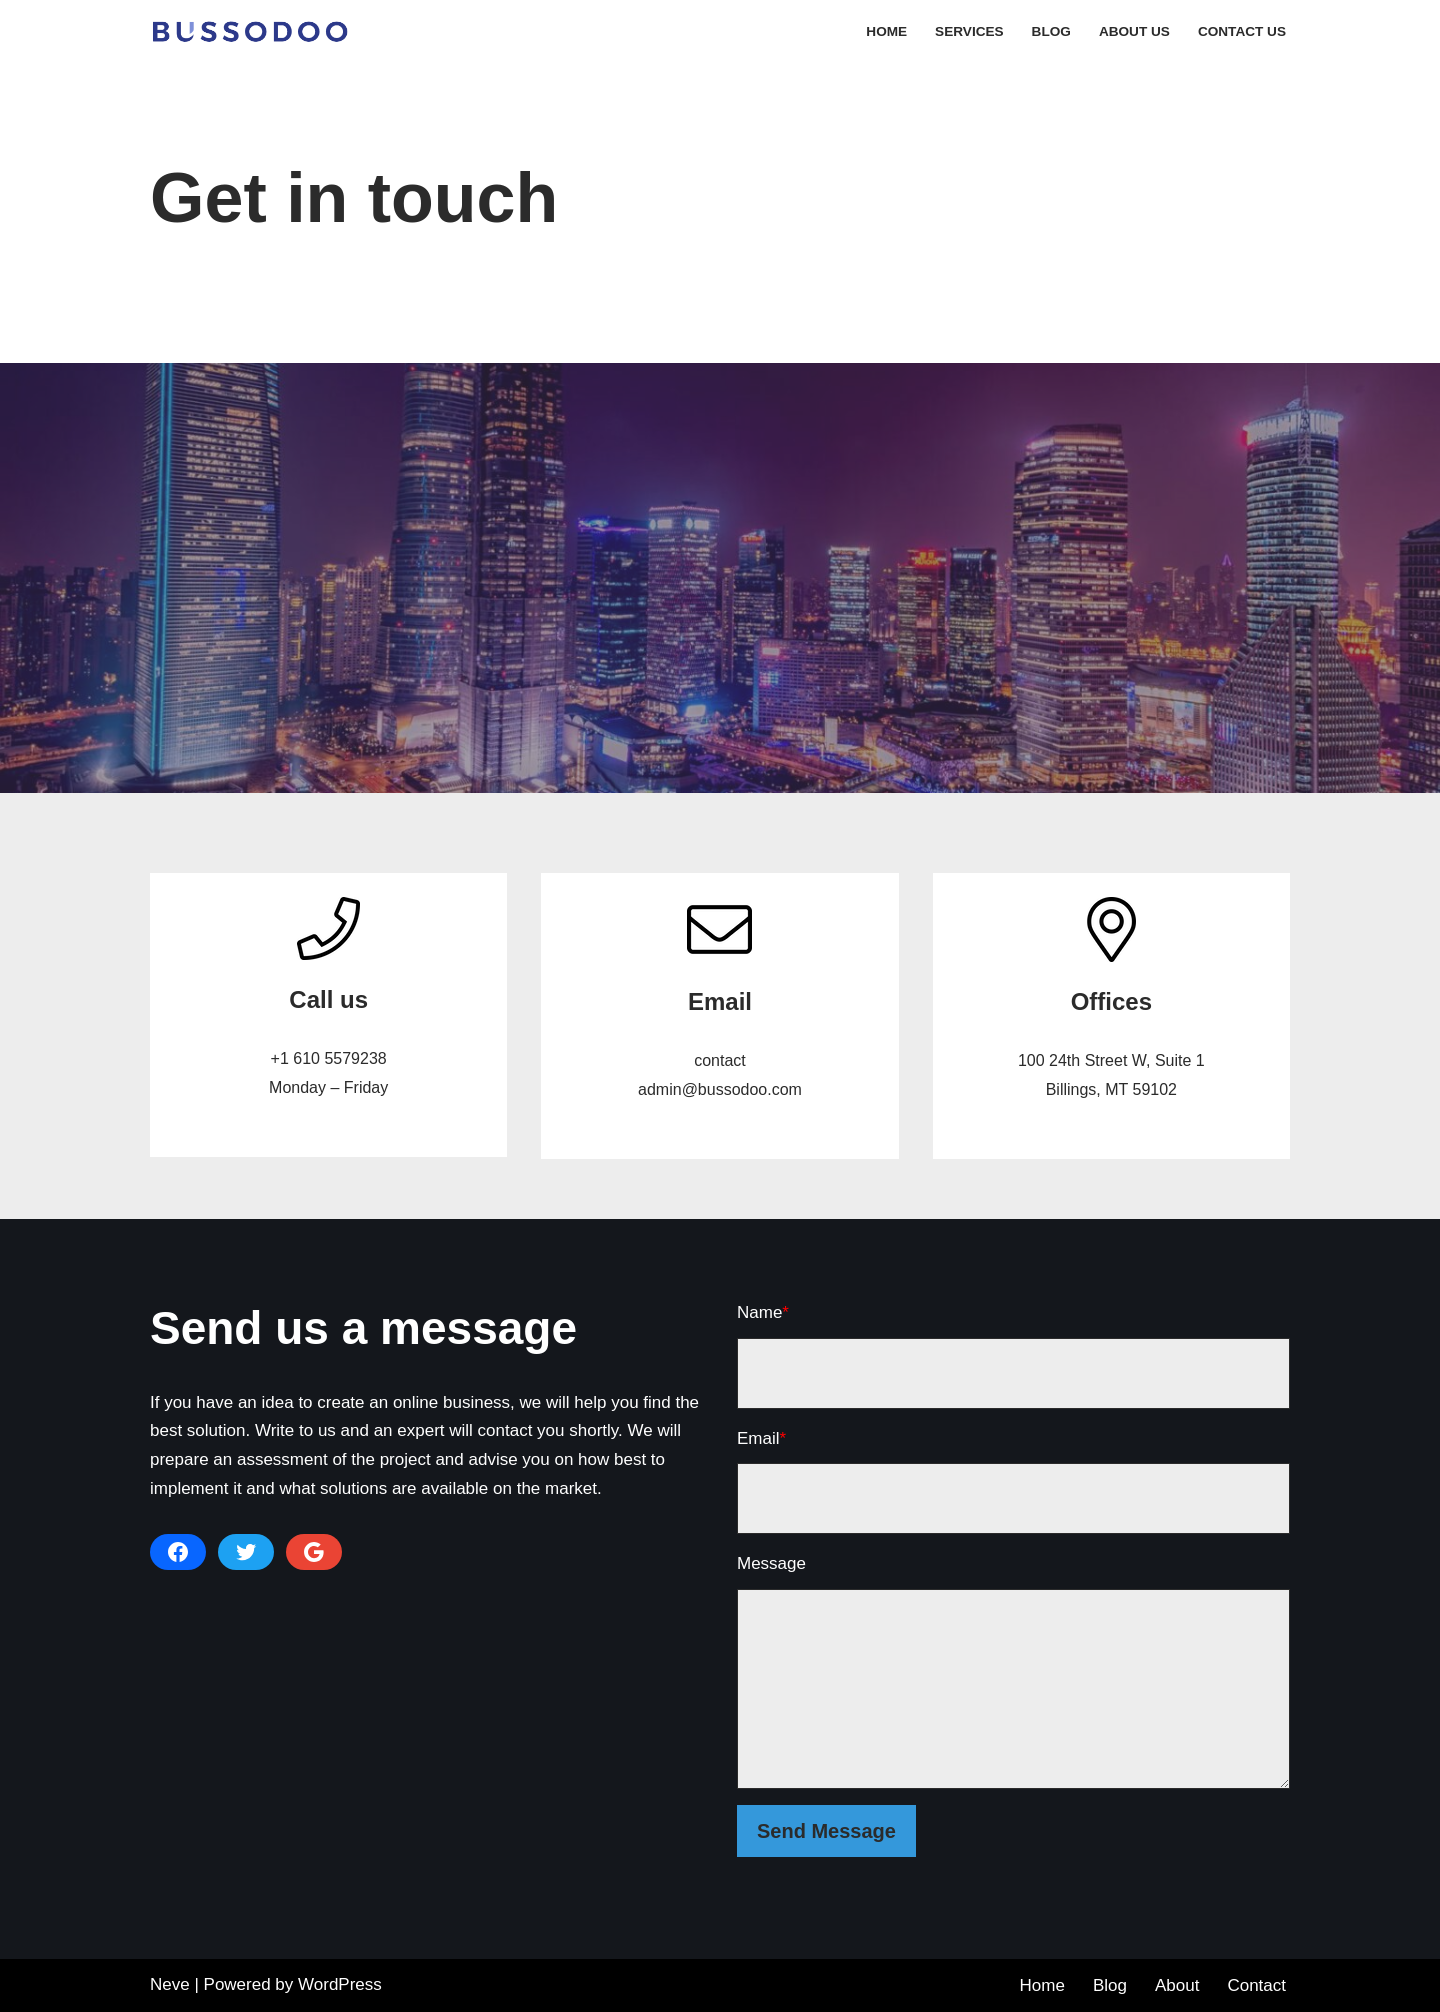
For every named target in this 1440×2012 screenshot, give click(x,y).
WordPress (340, 1984)
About (1177, 1985)
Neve (170, 1984)
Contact (1256, 1985)
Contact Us (1242, 31)
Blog (1051, 31)
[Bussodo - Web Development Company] (255, 31)
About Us (1134, 31)
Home (886, 31)
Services (969, 31)
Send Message (826, 1831)
